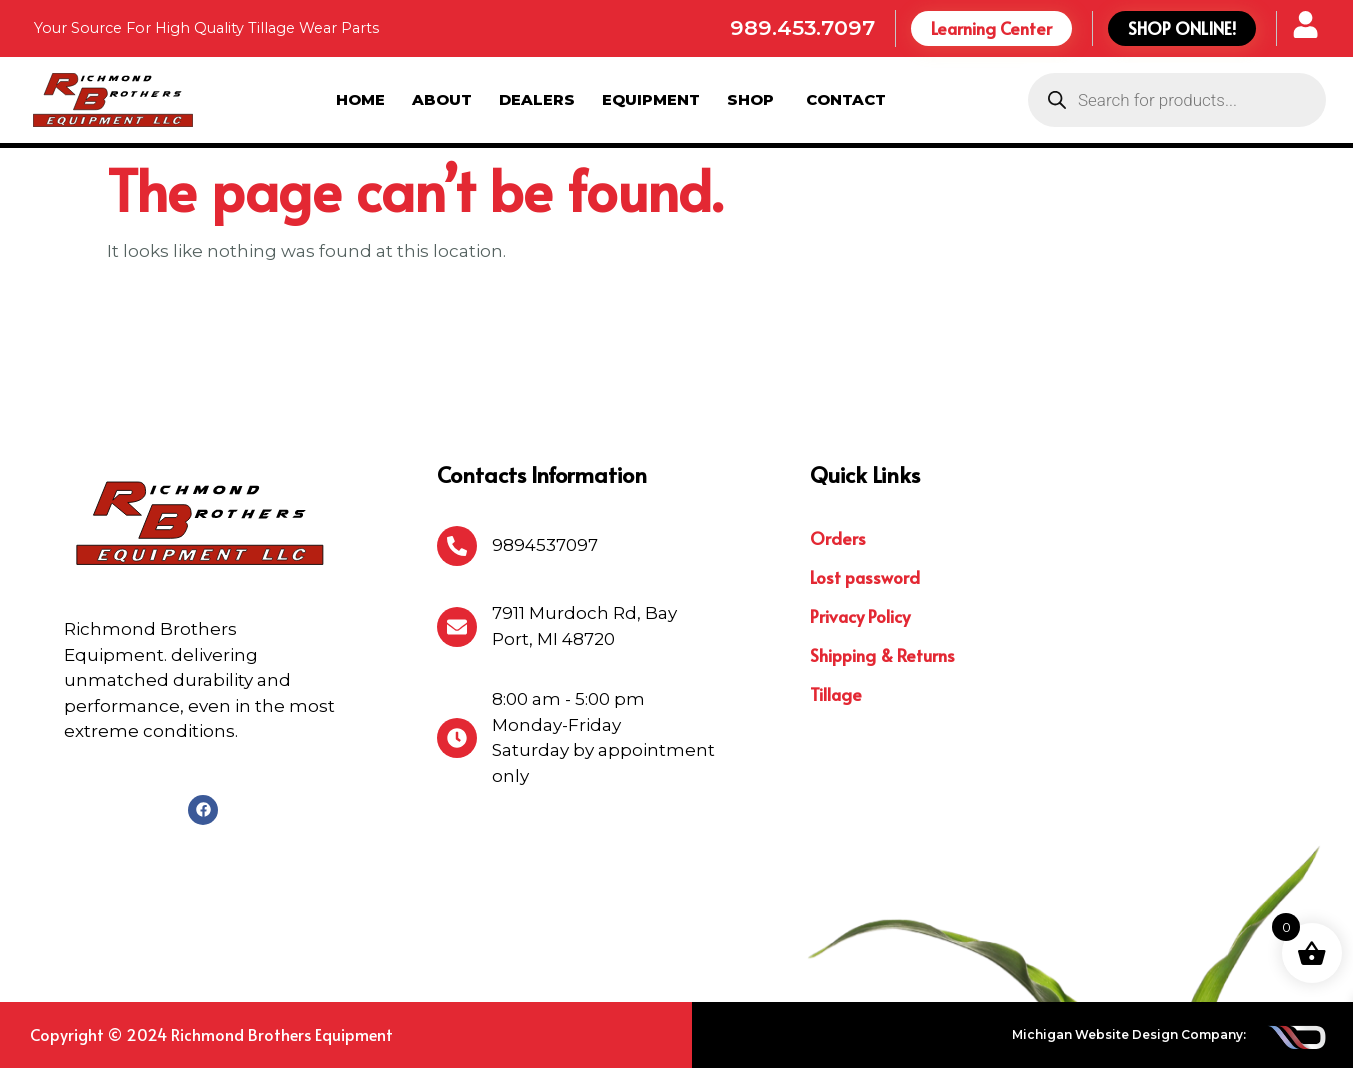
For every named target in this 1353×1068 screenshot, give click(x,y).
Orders (838, 538)
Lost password (865, 577)
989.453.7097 (802, 27)
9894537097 (545, 545)
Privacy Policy (860, 616)
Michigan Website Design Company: (1129, 1034)
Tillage (836, 694)
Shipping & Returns (882, 655)
